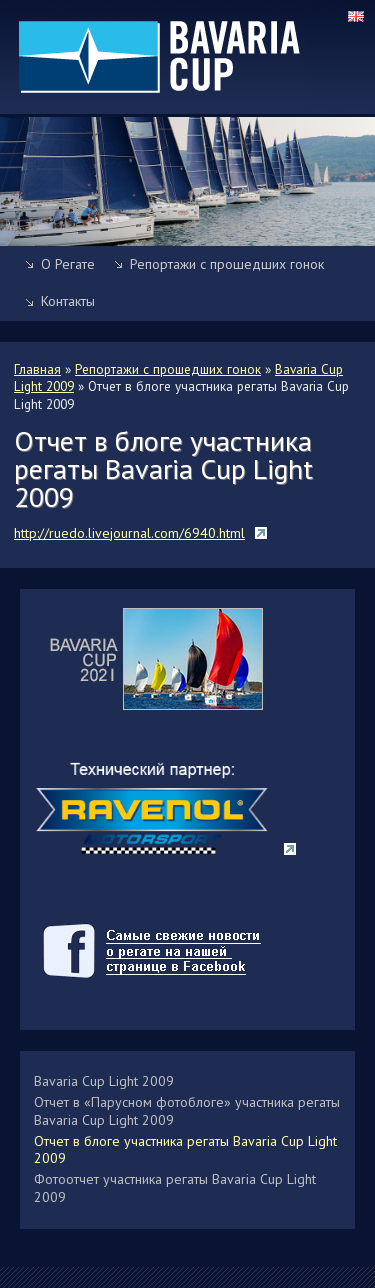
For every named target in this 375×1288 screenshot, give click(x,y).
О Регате (68, 264)
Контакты (68, 301)
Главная (37, 369)
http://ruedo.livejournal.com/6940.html (129, 533)
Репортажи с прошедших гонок (227, 264)
